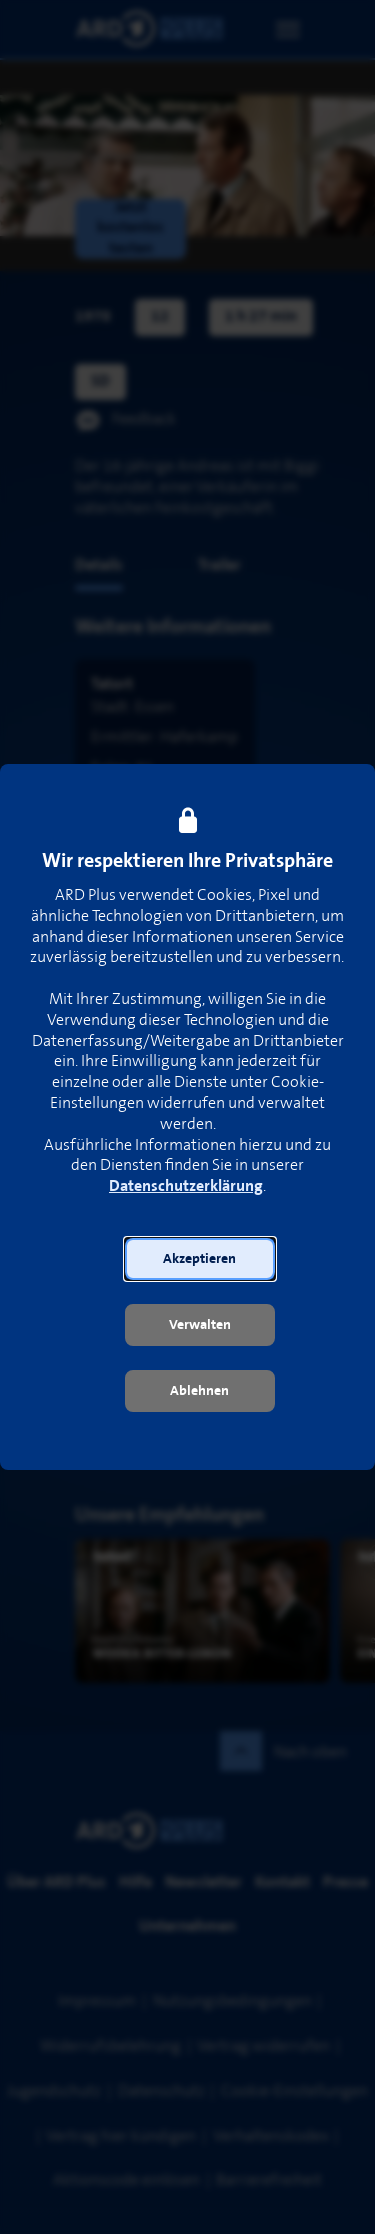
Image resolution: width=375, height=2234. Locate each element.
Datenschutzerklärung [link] (186, 1186)
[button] (200, 1259)
